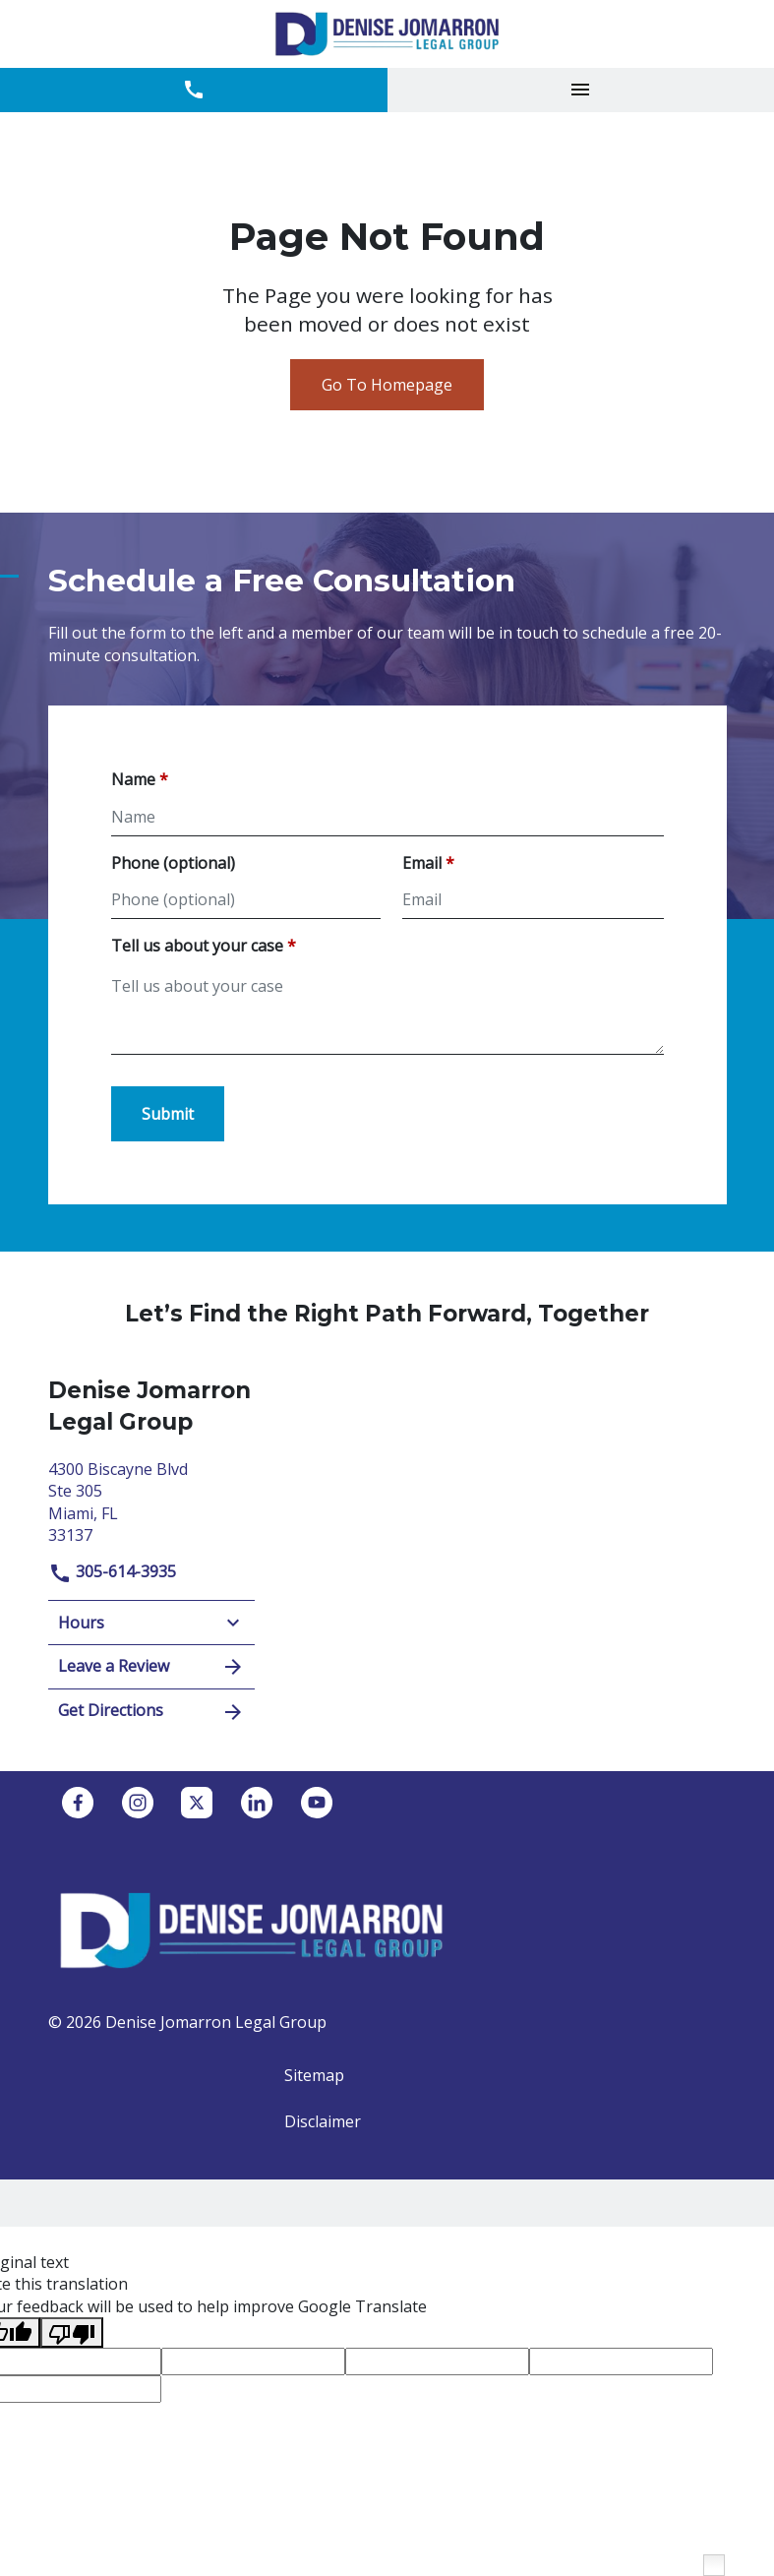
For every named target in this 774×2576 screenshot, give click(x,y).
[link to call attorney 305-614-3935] (193, 90)
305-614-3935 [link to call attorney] (112, 1571)
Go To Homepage (387, 385)
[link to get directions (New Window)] (151, 1500)
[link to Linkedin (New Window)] (256, 1802)
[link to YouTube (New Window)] (316, 1802)
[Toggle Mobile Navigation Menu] (581, 90)
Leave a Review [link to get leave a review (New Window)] (151, 1667)
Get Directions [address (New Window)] (151, 1711)
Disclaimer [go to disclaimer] (322, 2121)
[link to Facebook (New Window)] (77, 1802)
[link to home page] (386, 34)
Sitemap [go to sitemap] (314, 2075)
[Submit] (167, 1113)
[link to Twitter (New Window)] (196, 1802)
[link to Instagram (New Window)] (137, 1802)
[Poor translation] (71, 2332)
